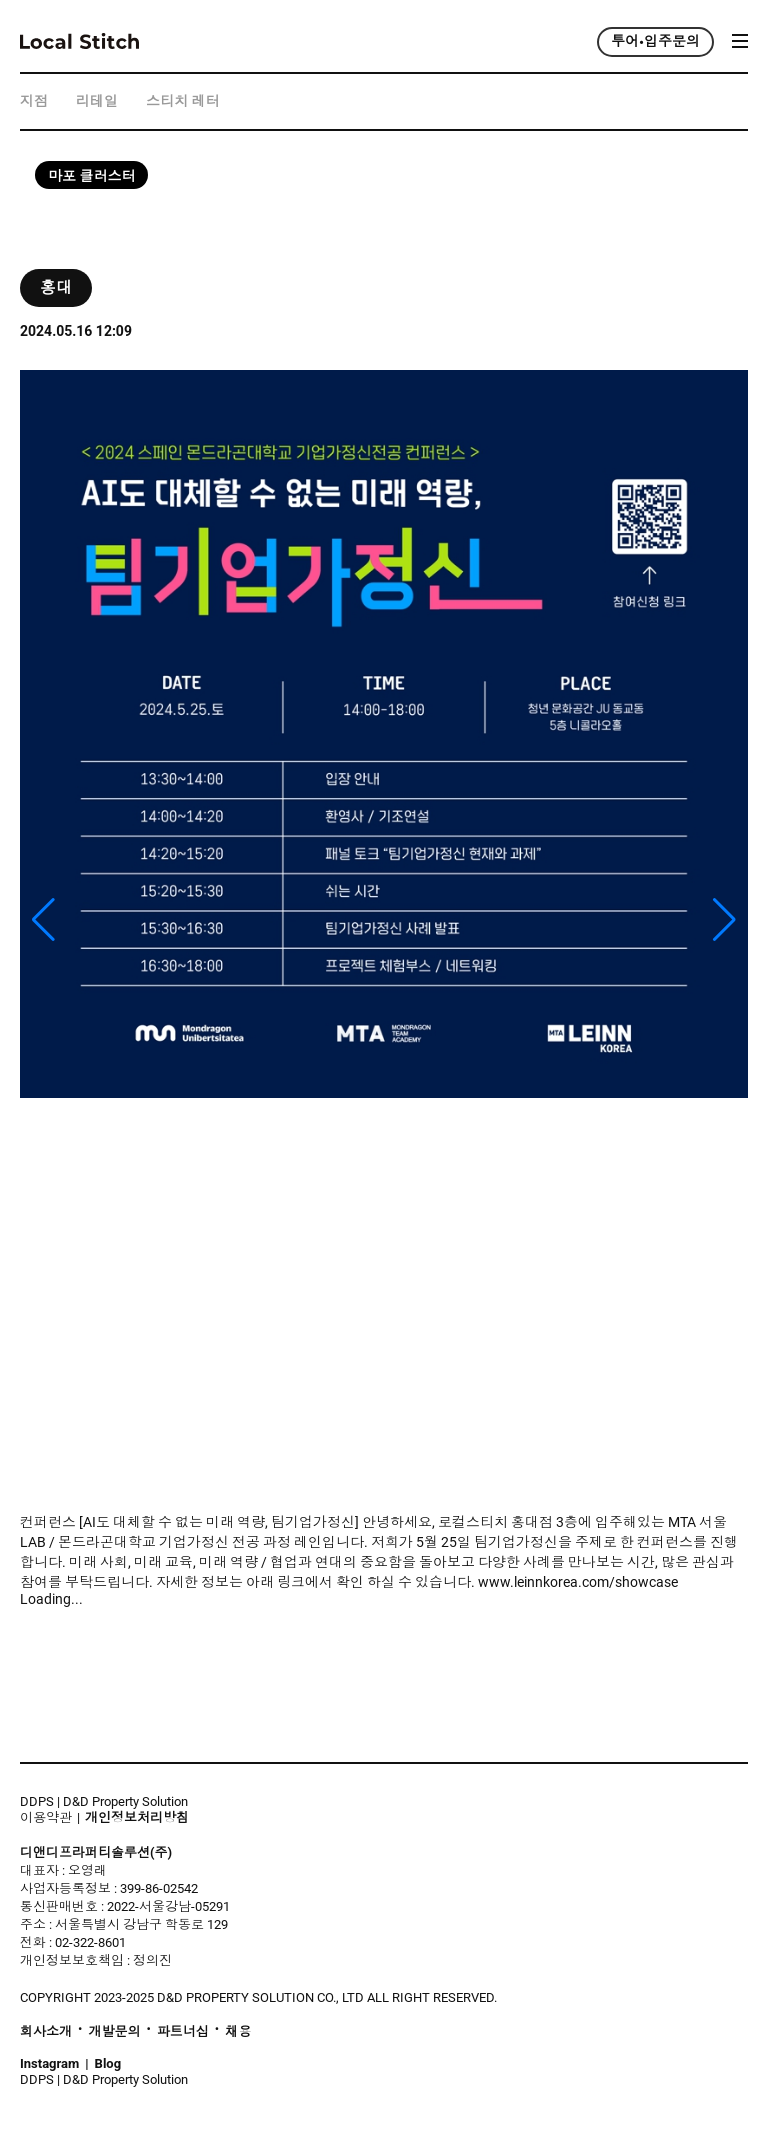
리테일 (97, 101)
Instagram (49, 2064)
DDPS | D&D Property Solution (104, 1801)
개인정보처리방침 (137, 1818)
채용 (238, 2032)
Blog (108, 2064)
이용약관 (46, 1817)
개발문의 (114, 2032)
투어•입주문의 (655, 42)
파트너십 (183, 2032)
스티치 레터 (182, 101)
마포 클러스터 (91, 176)
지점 (34, 101)
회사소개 (46, 2032)
